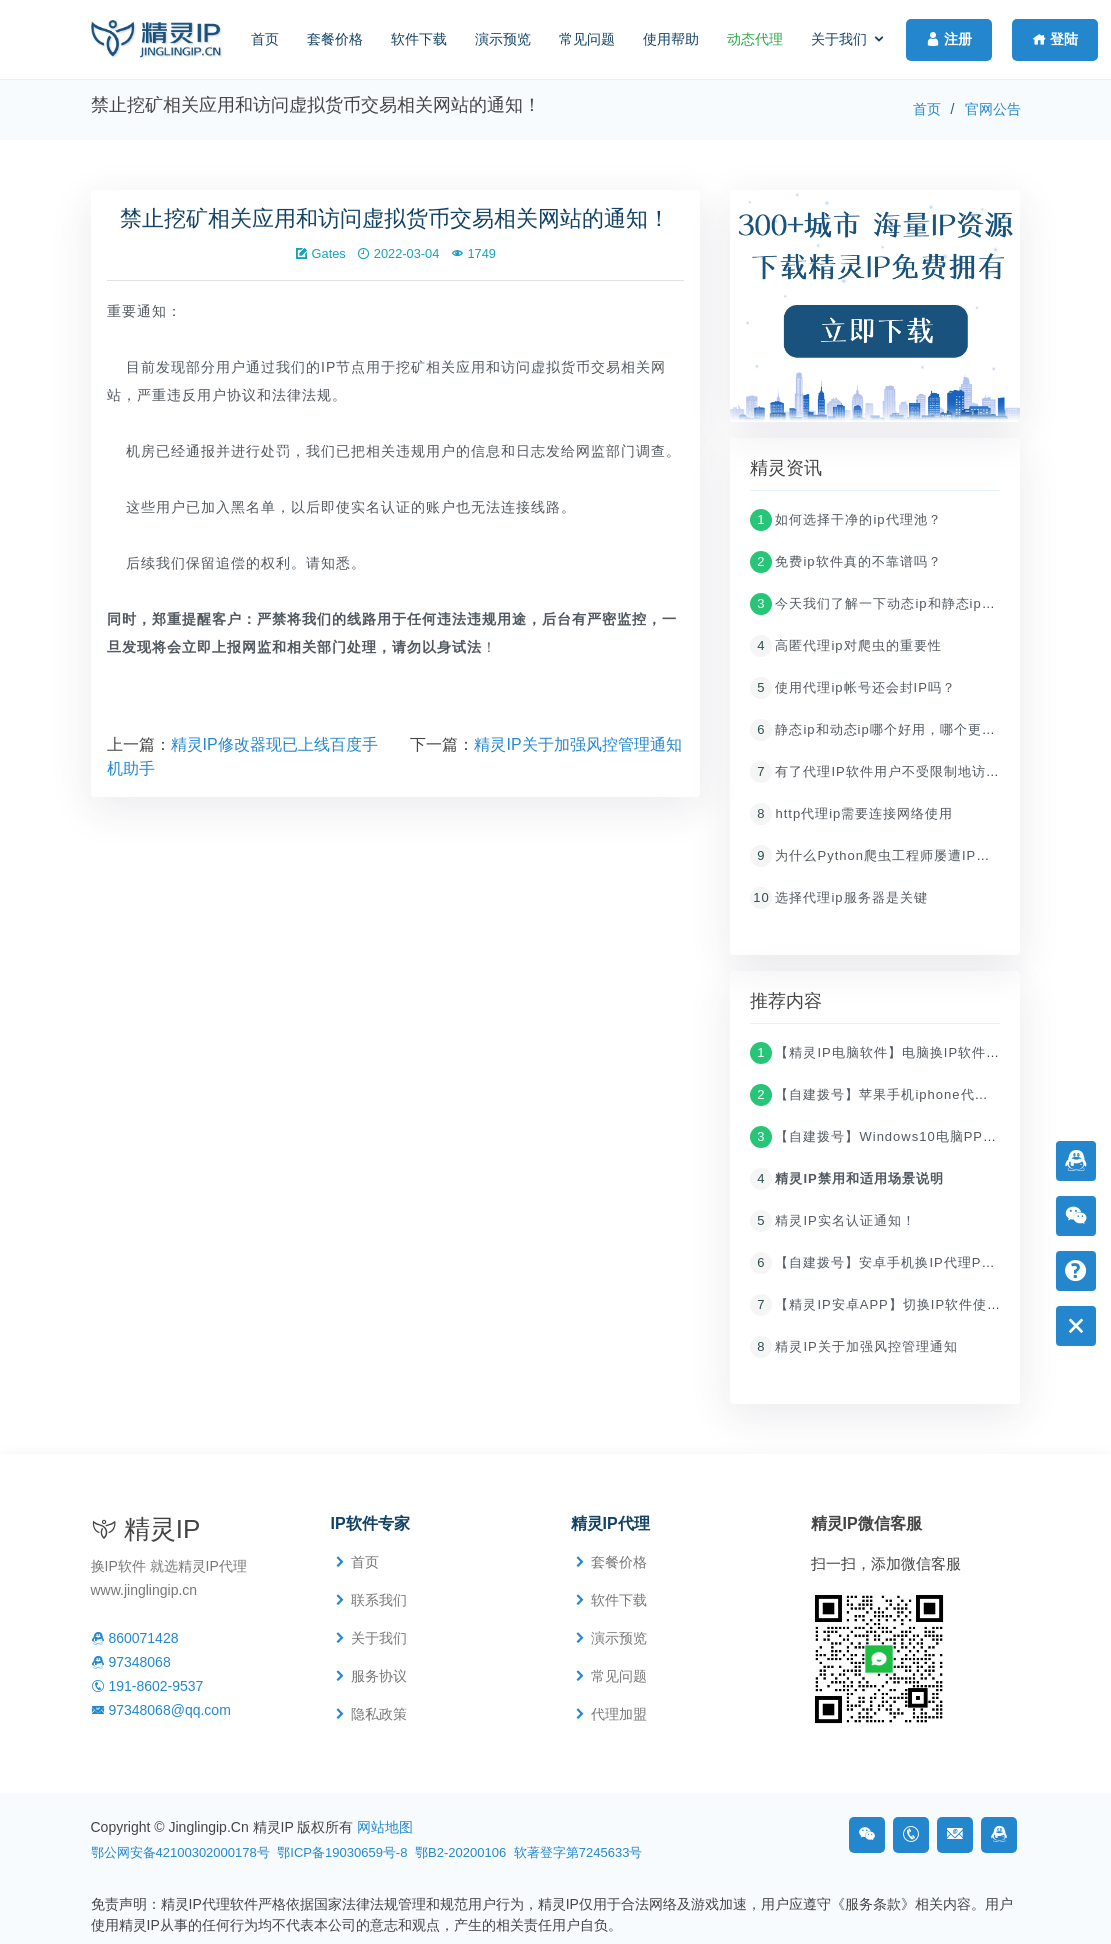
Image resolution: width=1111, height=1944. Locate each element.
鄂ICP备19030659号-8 (342, 1852)
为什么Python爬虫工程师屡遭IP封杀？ (884, 858)
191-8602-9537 (147, 1686)
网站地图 (385, 1827)
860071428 (135, 1638)
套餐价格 (335, 39)
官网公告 (993, 109)
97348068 (131, 1662)
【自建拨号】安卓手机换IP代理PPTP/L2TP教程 (913, 1265)
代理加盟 (619, 1714)
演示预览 (503, 39)
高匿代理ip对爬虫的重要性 (845, 648)
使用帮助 (671, 39)
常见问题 (587, 39)
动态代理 (755, 39)
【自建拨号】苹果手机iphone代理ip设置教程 (903, 1097)
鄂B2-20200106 (460, 1852)
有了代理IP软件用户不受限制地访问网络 (888, 774)
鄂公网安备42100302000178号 (180, 1852)
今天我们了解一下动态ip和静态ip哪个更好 (893, 606)
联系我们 (379, 1600)
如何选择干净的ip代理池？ (845, 522)
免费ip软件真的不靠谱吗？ (845, 564)
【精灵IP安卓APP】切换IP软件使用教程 (889, 1307)
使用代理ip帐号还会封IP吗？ (852, 690)
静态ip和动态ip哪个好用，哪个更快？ (879, 732)
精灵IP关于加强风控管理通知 (577, 747)
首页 (265, 39)
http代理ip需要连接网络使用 (851, 816)
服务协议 (379, 1676)
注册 (949, 39)
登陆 (1055, 39)
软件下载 (419, 39)
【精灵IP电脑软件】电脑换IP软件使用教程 (896, 1055)
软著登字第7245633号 (578, 1852)
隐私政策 (379, 1714)
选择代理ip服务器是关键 (838, 900)
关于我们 (839, 39)
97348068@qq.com (161, 1710)
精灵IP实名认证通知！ (832, 1223)
